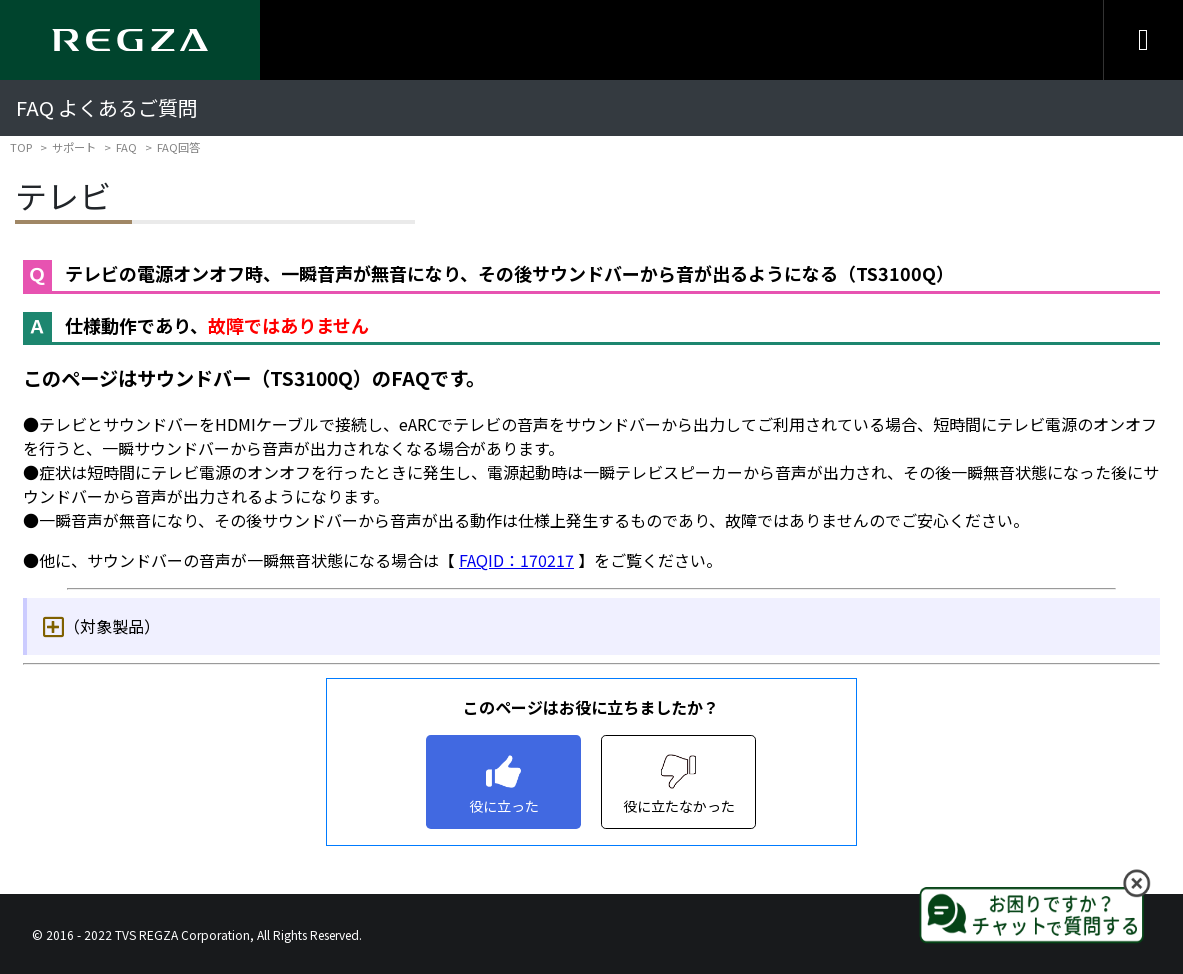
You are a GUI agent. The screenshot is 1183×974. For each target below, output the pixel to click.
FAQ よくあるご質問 (107, 107)
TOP (21, 147)
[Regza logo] (130, 40)
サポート (74, 147)
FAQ (126, 147)
